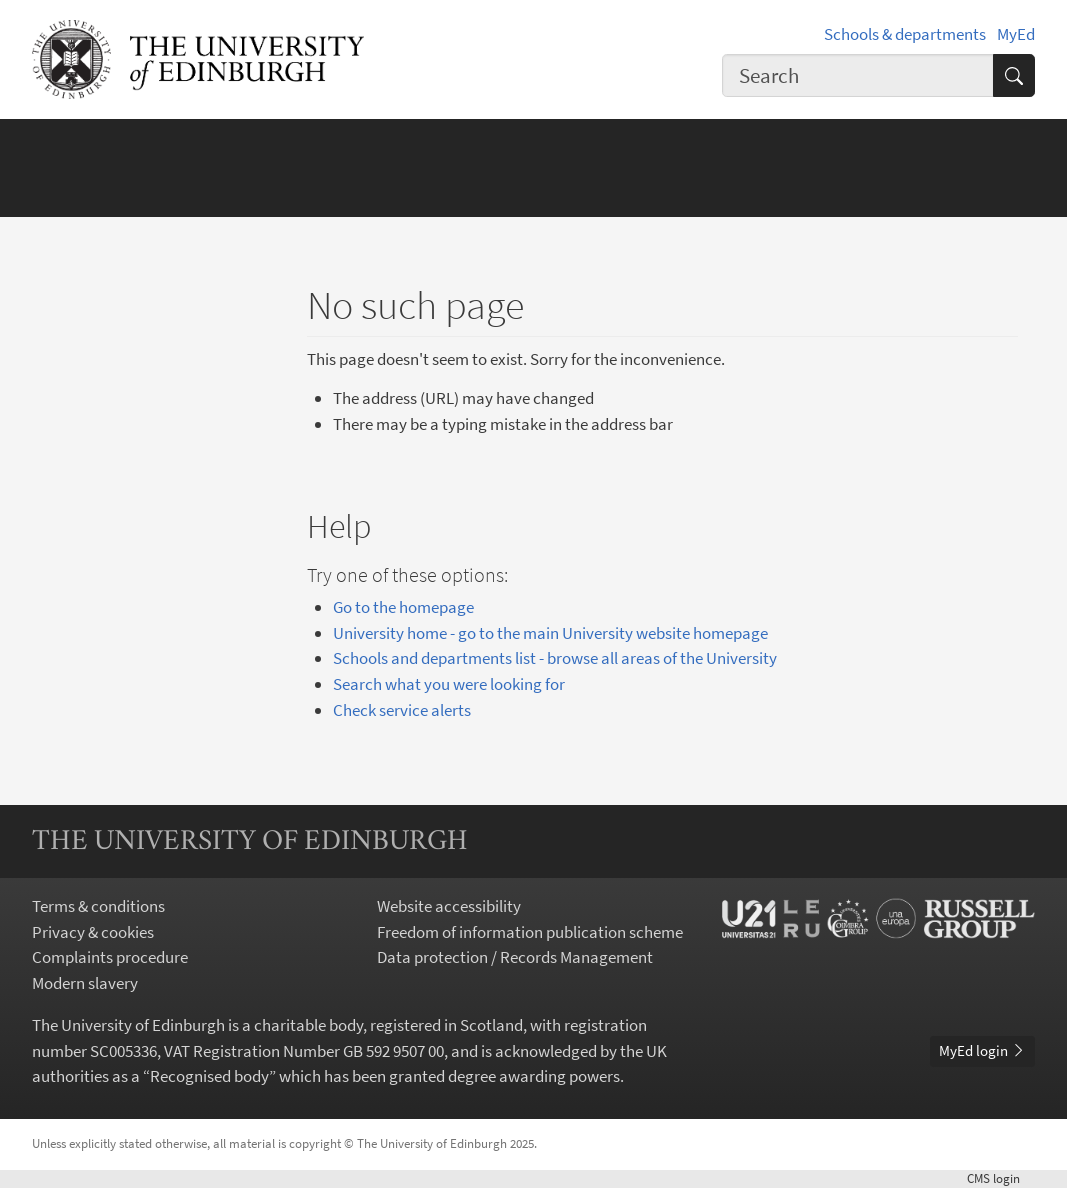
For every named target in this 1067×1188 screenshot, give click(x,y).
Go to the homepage (403, 607)
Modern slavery (85, 983)
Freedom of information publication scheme (530, 932)
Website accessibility (449, 906)
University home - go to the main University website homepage (550, 633)
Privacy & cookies (93, 932)
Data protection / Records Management (515, 957)
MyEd (1016, 34)
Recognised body (209, 1076)
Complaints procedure (110, 957)
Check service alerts (402, 710)
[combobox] (858, 75)
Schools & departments (905, 34)
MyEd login (982, 1050)
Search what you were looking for (449, 684)
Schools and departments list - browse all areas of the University (555, 658)
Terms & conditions (98, 906)
